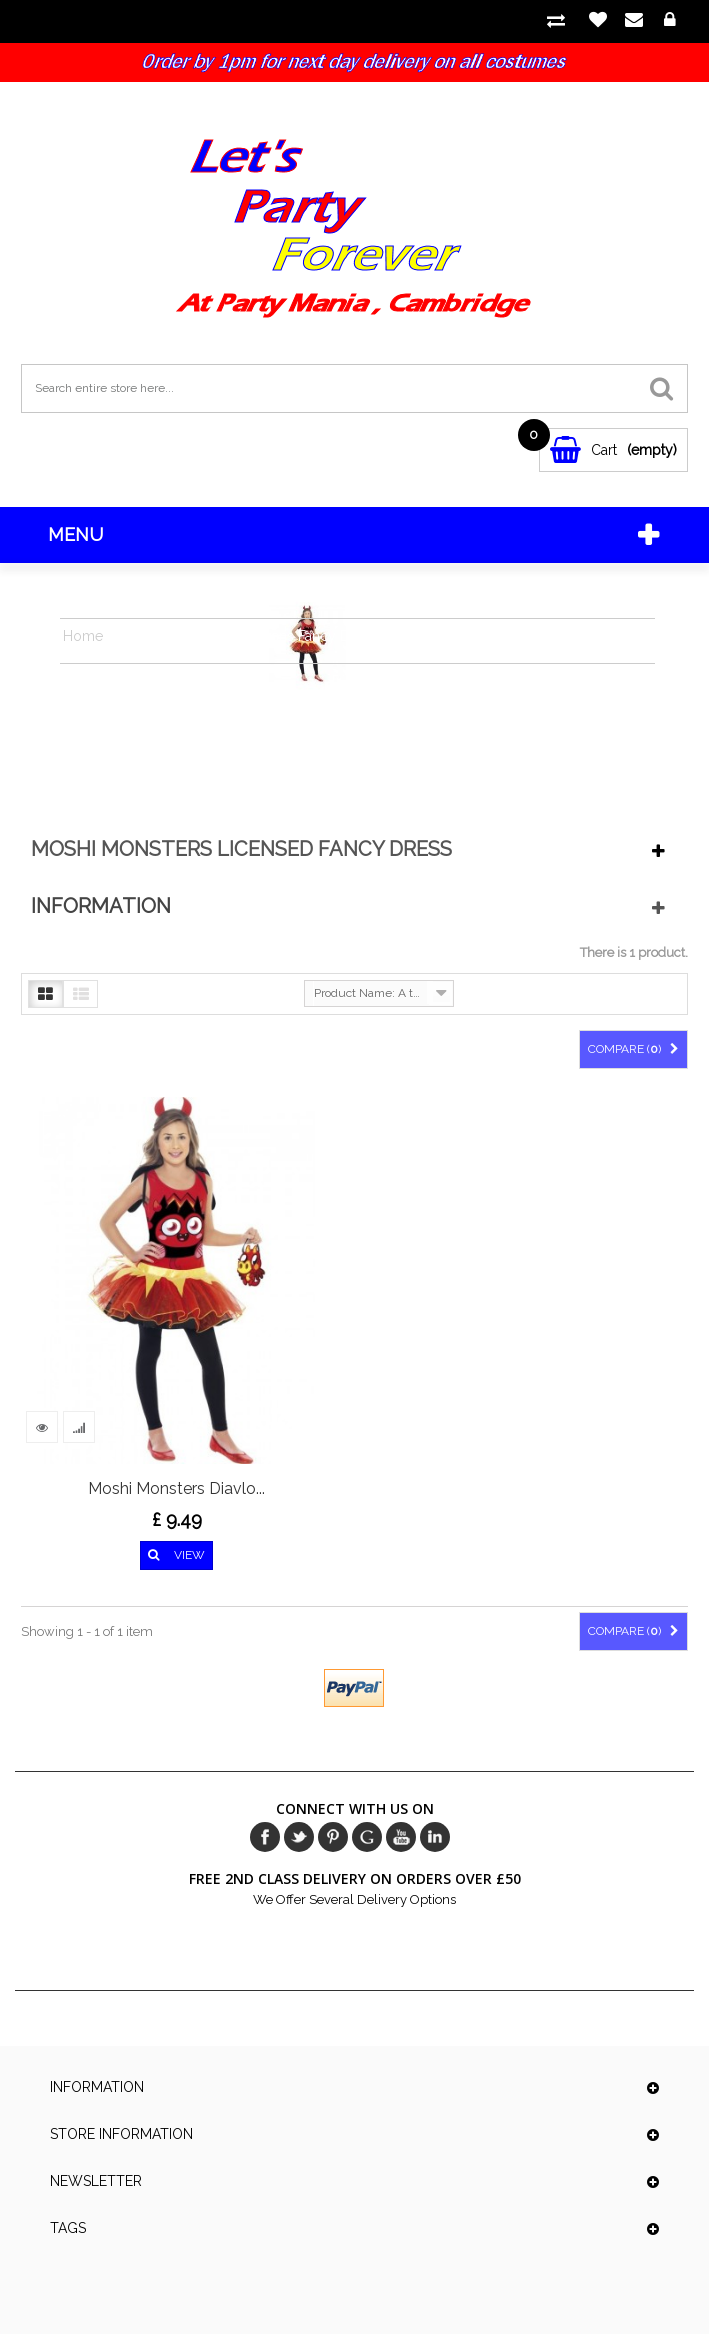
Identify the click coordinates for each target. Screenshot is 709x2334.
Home (83, 636)
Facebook (265, 1837)
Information (101, 906)
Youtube (401, 1837)
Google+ (367, 1837)
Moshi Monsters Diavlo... (176, 1488)
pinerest (333, 1837)
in (435, 1837)
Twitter (299, 1837)
